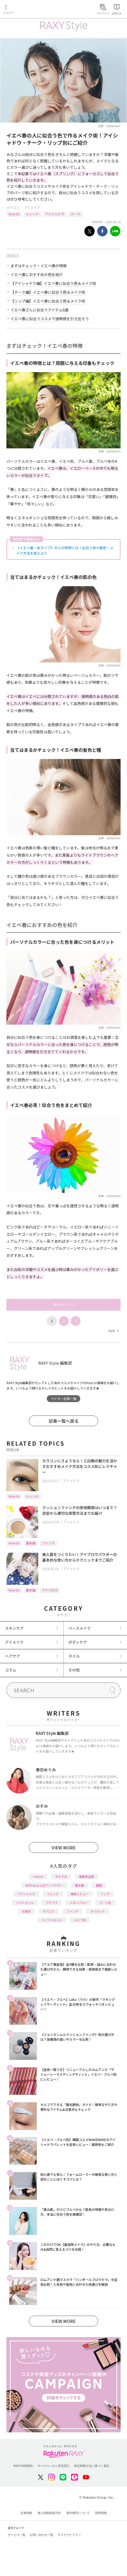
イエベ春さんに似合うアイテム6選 (39, 309)
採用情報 (101, 2512)
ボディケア (77, 1642)
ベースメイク (79, 1628)
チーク (75, 214)
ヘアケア (12, 1656)
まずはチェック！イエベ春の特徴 (38, 265)
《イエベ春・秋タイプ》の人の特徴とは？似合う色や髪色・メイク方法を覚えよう (64, 550)
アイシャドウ (54, 214)
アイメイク (32, 207)
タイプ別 (80, 1920)
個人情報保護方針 (49, 2512)
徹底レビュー (79, 1894)
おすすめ (61, 1876)
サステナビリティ (69, 2534)
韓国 (99, 1885)
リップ (105, 1894)
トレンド (32, 214)
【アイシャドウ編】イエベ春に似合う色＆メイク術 (53, 283)
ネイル (74, 1656)
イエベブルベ (78, 1902)
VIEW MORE (64, 1847)
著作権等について (78, 2512)
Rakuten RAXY (28, 9)
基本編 (31, 1543)
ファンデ (48, 1543)
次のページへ (63, 1304)
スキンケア (14, 1628)
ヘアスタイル (25, 1902)
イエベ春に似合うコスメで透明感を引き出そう (49, 318)
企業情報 (26, 2512)
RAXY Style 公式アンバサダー (44, 1885)
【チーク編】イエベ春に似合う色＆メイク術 (47, 292)
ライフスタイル (51, 1920)
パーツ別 (105, 1902)
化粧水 (26, 1911)
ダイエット (97, 1911)
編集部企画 (86, 1876)
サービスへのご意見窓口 (53, 2465)
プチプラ (51, 1902)
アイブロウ (50, 1590)
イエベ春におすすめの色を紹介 (36, 274)
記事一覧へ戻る (64, 1421)
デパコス (49, 1911)
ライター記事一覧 (63, 1398)
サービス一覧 (16, 2534)
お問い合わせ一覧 (41, 2534)
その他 (74, 1670)
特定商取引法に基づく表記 (91, 2465)
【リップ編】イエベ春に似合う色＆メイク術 (47, 301)
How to (14, 214)
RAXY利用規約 (23, 2465)
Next (113, 1330)
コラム (10, 1670)
